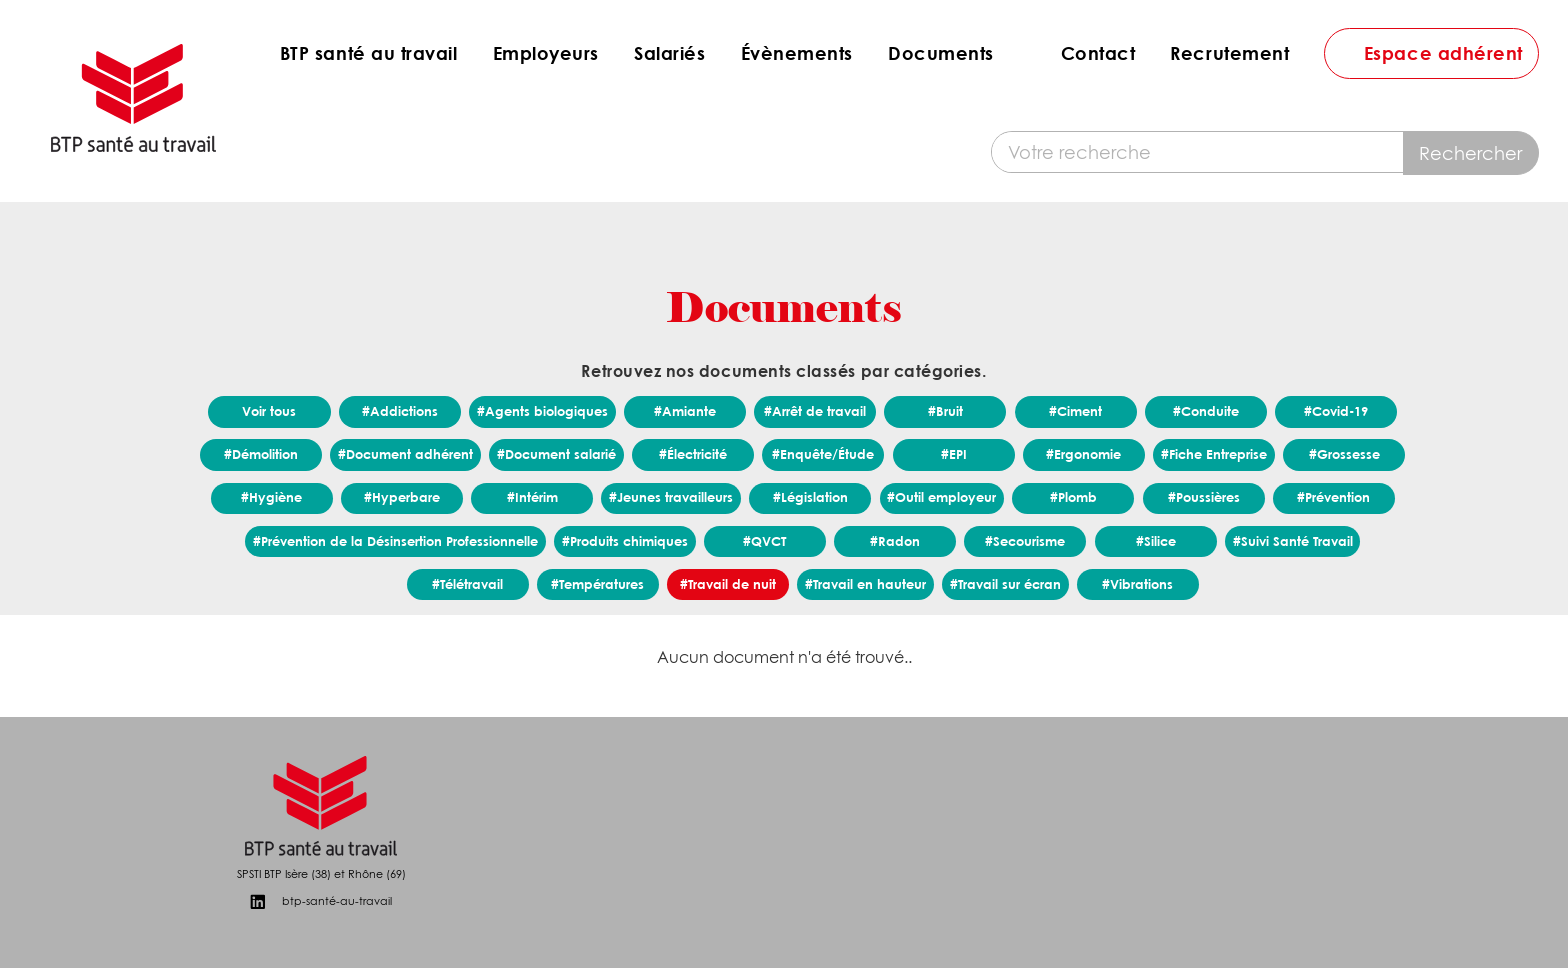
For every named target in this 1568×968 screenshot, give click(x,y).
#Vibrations (1137, 584)
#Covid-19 (1336, 411)
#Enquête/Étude (823, 454)
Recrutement (1229, 53)
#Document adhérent (405, 454)
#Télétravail (467, 584)
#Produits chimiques (625, 541)
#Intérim (532, 497)
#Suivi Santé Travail (1293, 541)
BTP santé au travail (369, 53)
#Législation (810, 497)
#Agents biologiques (542, 411)
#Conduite (1206, 411)
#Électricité (693, 454)
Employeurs (546, 53)
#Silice (1156, 541)
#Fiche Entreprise (1214, 454)
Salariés (669, 53)
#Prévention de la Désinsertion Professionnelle (395, 541)
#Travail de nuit (728, 584)
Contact (1098, 53)
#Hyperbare (402, 497)
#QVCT (764, 541)
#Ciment (1075, 411)
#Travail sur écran (1005, 584)
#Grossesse (1344, 454)
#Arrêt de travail (815, 411)
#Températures (597, 584)
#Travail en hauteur (865, 584)
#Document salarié (556, 454)
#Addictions (400, 411)
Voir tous (269, 411)
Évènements (797, 53)
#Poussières (1204, 497)
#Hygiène (271, 497)
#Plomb (1073, 497)
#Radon (895, 541)
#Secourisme (1025, 541)
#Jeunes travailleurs (671, 497)
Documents (941, 53)
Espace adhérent (1443, 53)
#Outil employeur (941, 497)
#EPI (954, 454)
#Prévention (1333, 497)
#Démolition (261, 454)
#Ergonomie (1083, 454)
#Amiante (685, 411)
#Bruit (945, 411)
